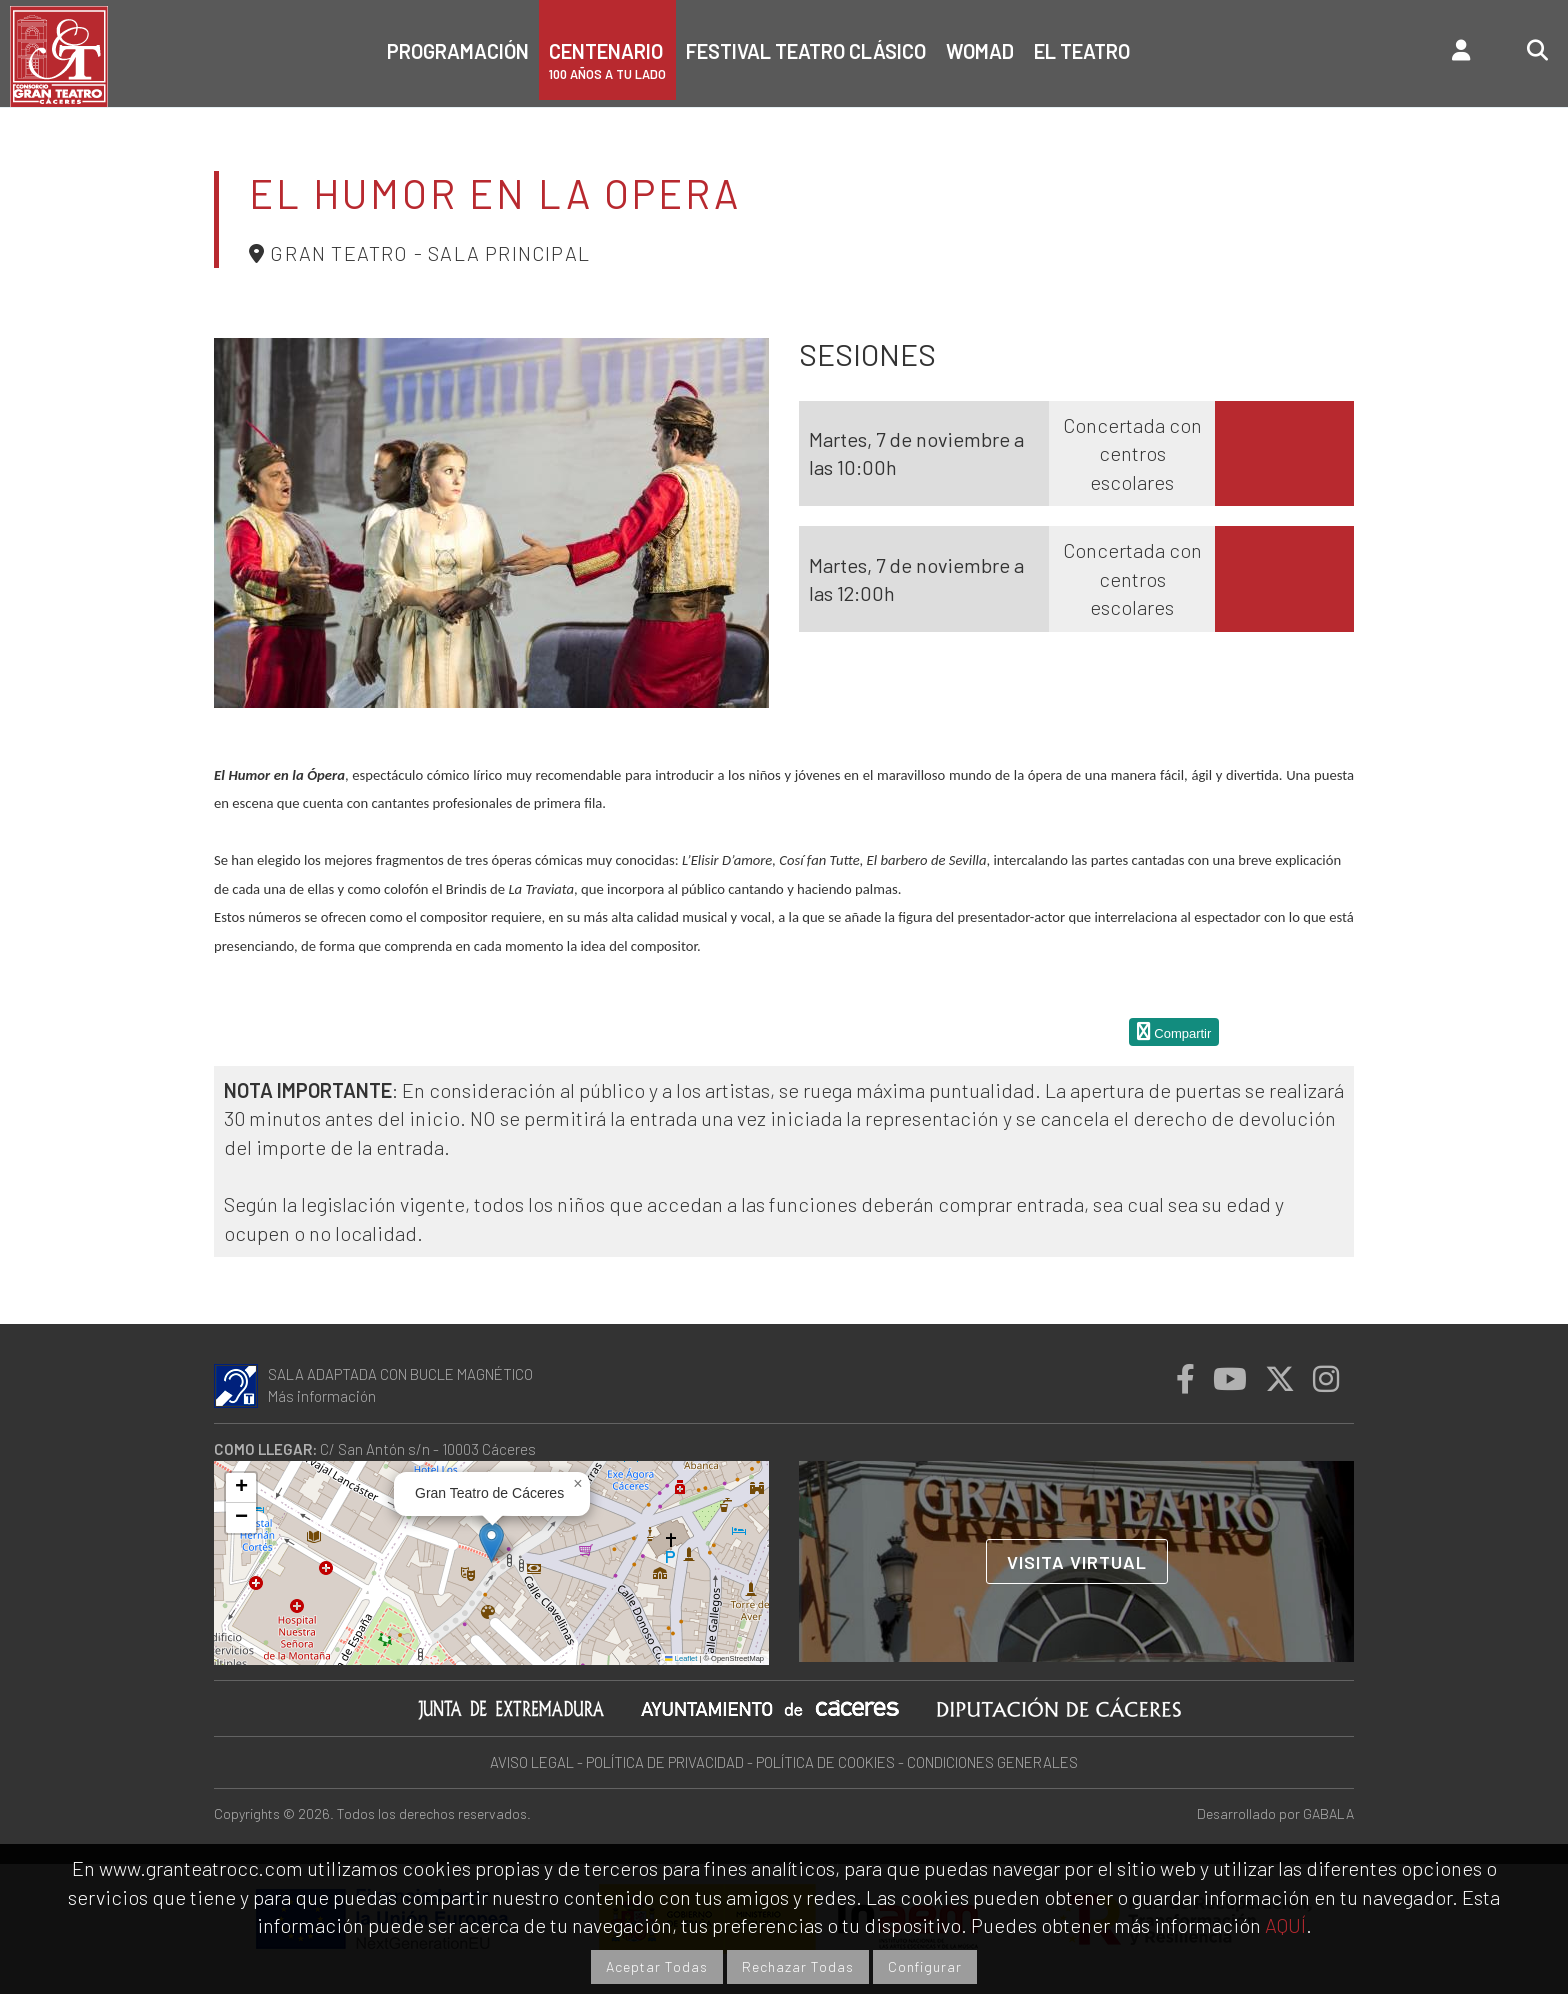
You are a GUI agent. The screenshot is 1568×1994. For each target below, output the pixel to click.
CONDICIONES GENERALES (992, 1762)
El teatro (1082, 51)
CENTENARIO (607, 60)
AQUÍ (1285, 1925)
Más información (322, 1396)
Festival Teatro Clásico (806, 51)
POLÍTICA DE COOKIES (825, 1762)
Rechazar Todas (798, 1966)
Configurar (925, 1966)
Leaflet (681, 1658)
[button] (491, 1542)
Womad (980, 51)
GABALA (1328, 1813)
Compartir (1174, 1031)
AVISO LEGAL (532, 1762)
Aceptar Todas (657, 1966)
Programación (458, 51)
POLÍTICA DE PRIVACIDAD (665, 1762)
